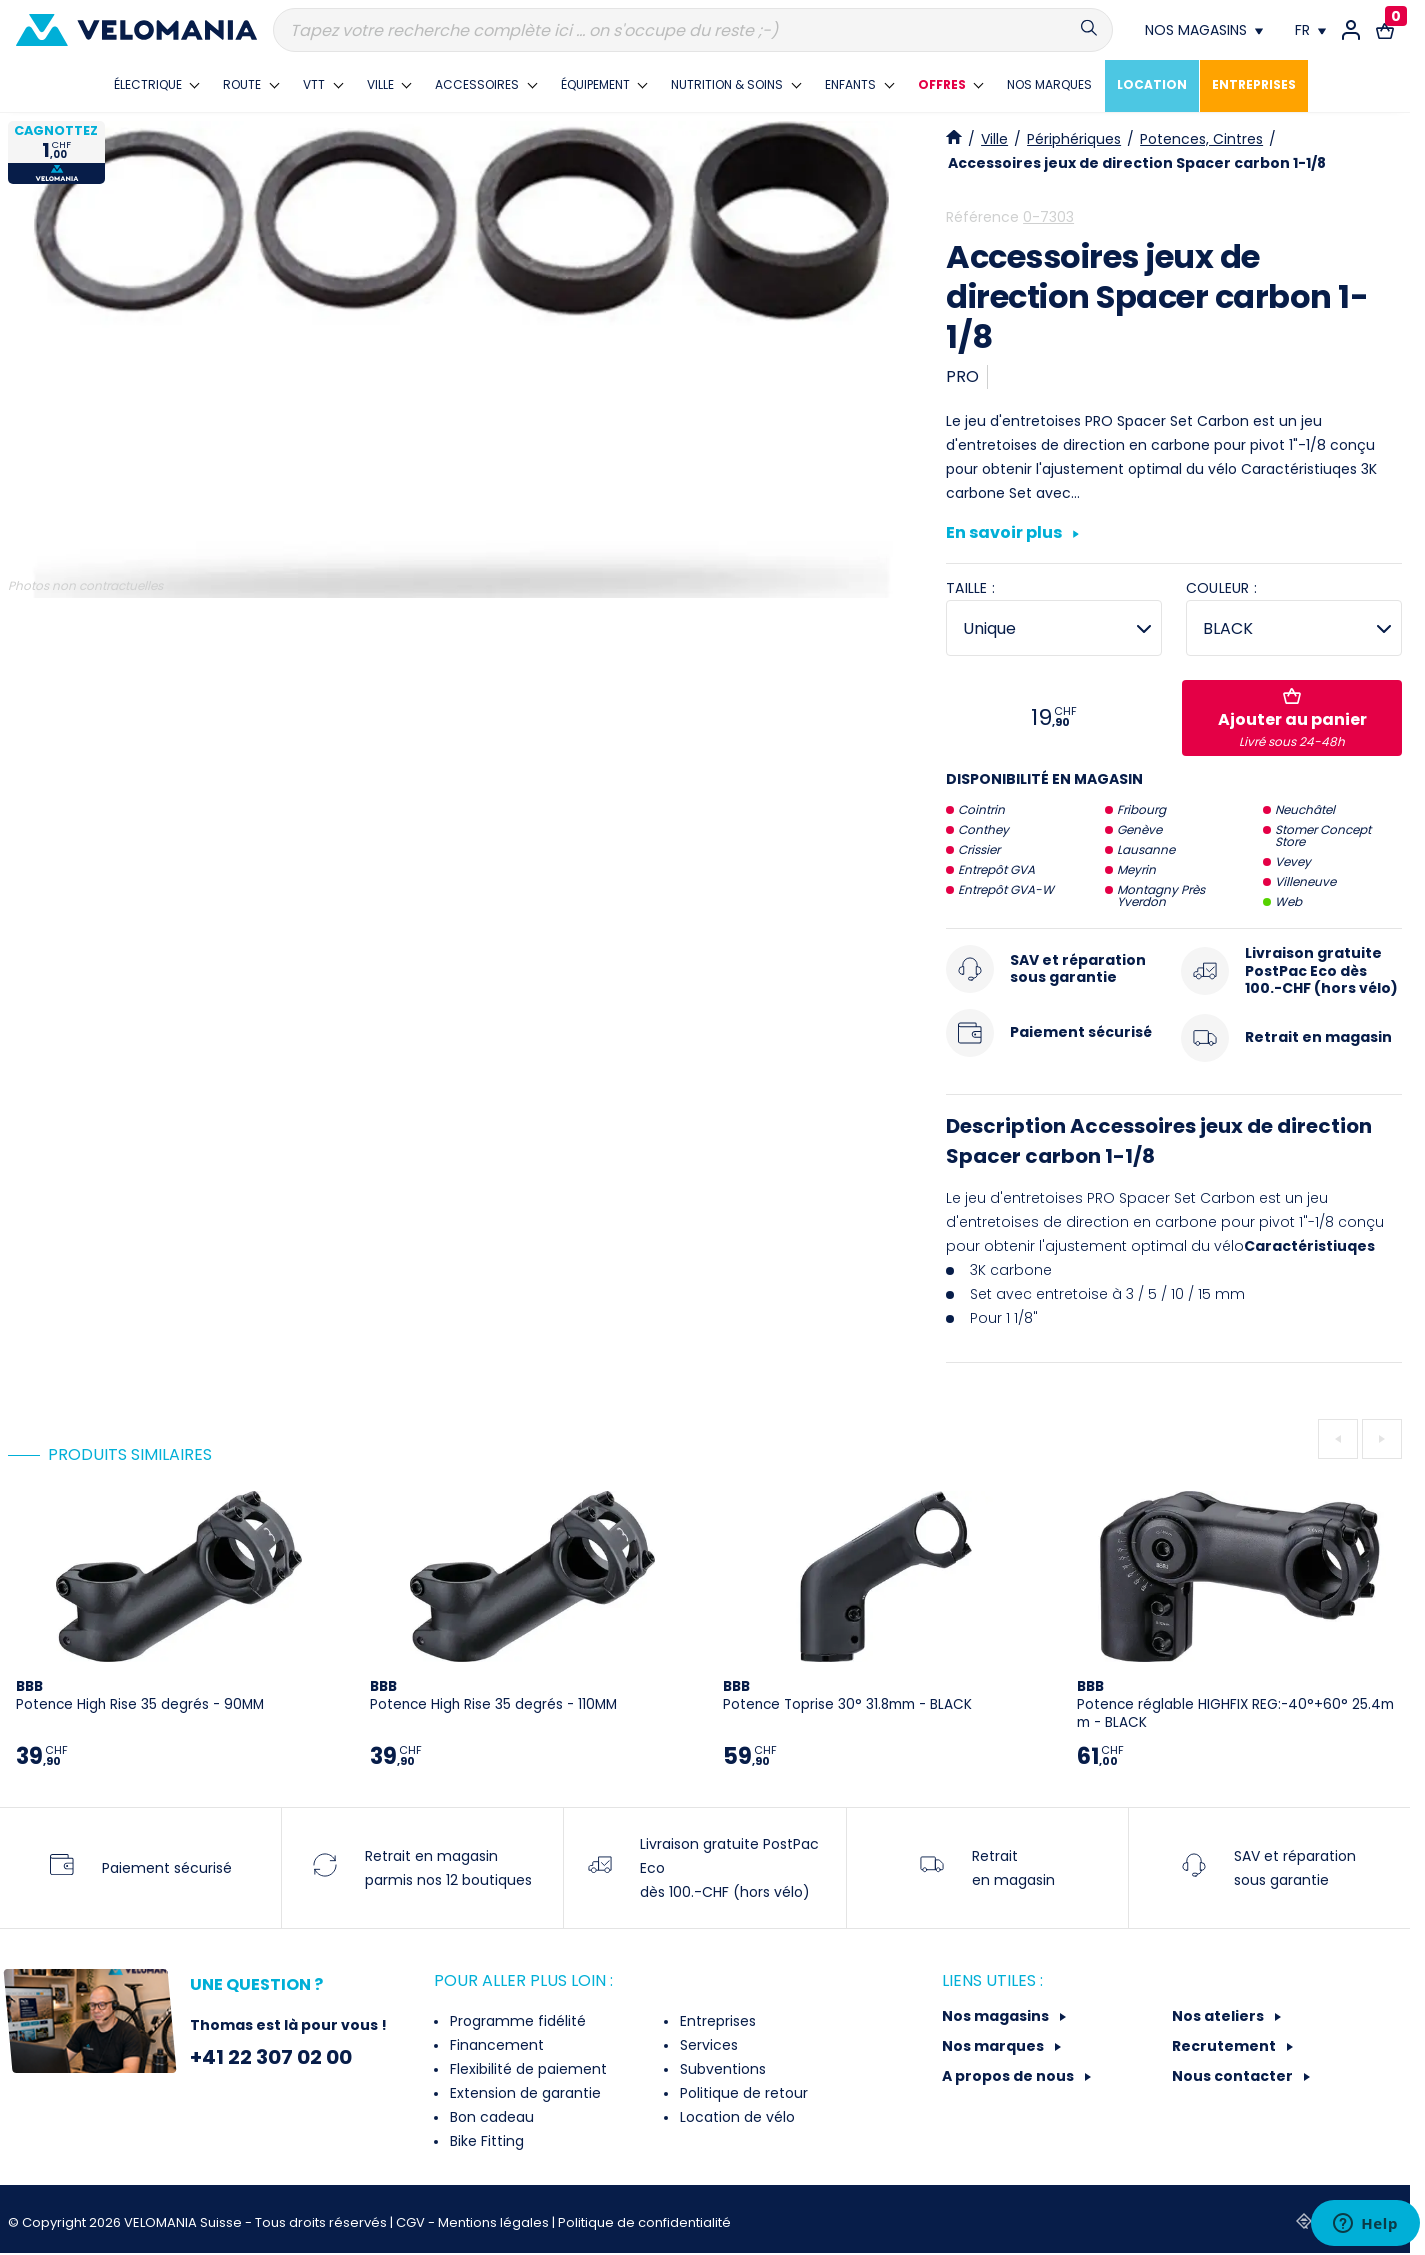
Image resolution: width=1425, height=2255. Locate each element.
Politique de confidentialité (644, 2222)
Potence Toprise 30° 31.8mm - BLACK (847, 1695)
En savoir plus (1012, 534)
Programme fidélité (516, 2021)
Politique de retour (742, 2093)
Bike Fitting (485, 2141)
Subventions (721, 2069)
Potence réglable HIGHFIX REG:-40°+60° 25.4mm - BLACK (1235, 1704)
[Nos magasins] (1204, 30)
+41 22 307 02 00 (271, 2057)
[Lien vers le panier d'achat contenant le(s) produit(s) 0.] (1385, 30)
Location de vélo (735, 2117)
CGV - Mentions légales (474, 2222)
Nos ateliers (1219, 2016)
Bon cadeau (490, 2117)
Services (707, 2045)
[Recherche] (693, 30)
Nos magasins (997, 2016)
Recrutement (1225, 2046)
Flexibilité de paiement (526, 2069)
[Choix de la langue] (1310, 30)
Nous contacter (1234, 2076)
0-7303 (1048, 217)
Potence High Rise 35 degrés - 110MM (493, 1695)
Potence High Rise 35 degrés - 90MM (140, 1695)
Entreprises (716, 2021)
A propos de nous (1009, 2076)
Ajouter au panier (1292, 719)
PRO (962, 376)
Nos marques (994, 2046)
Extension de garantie (523, 2093)
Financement (495, 2045)
